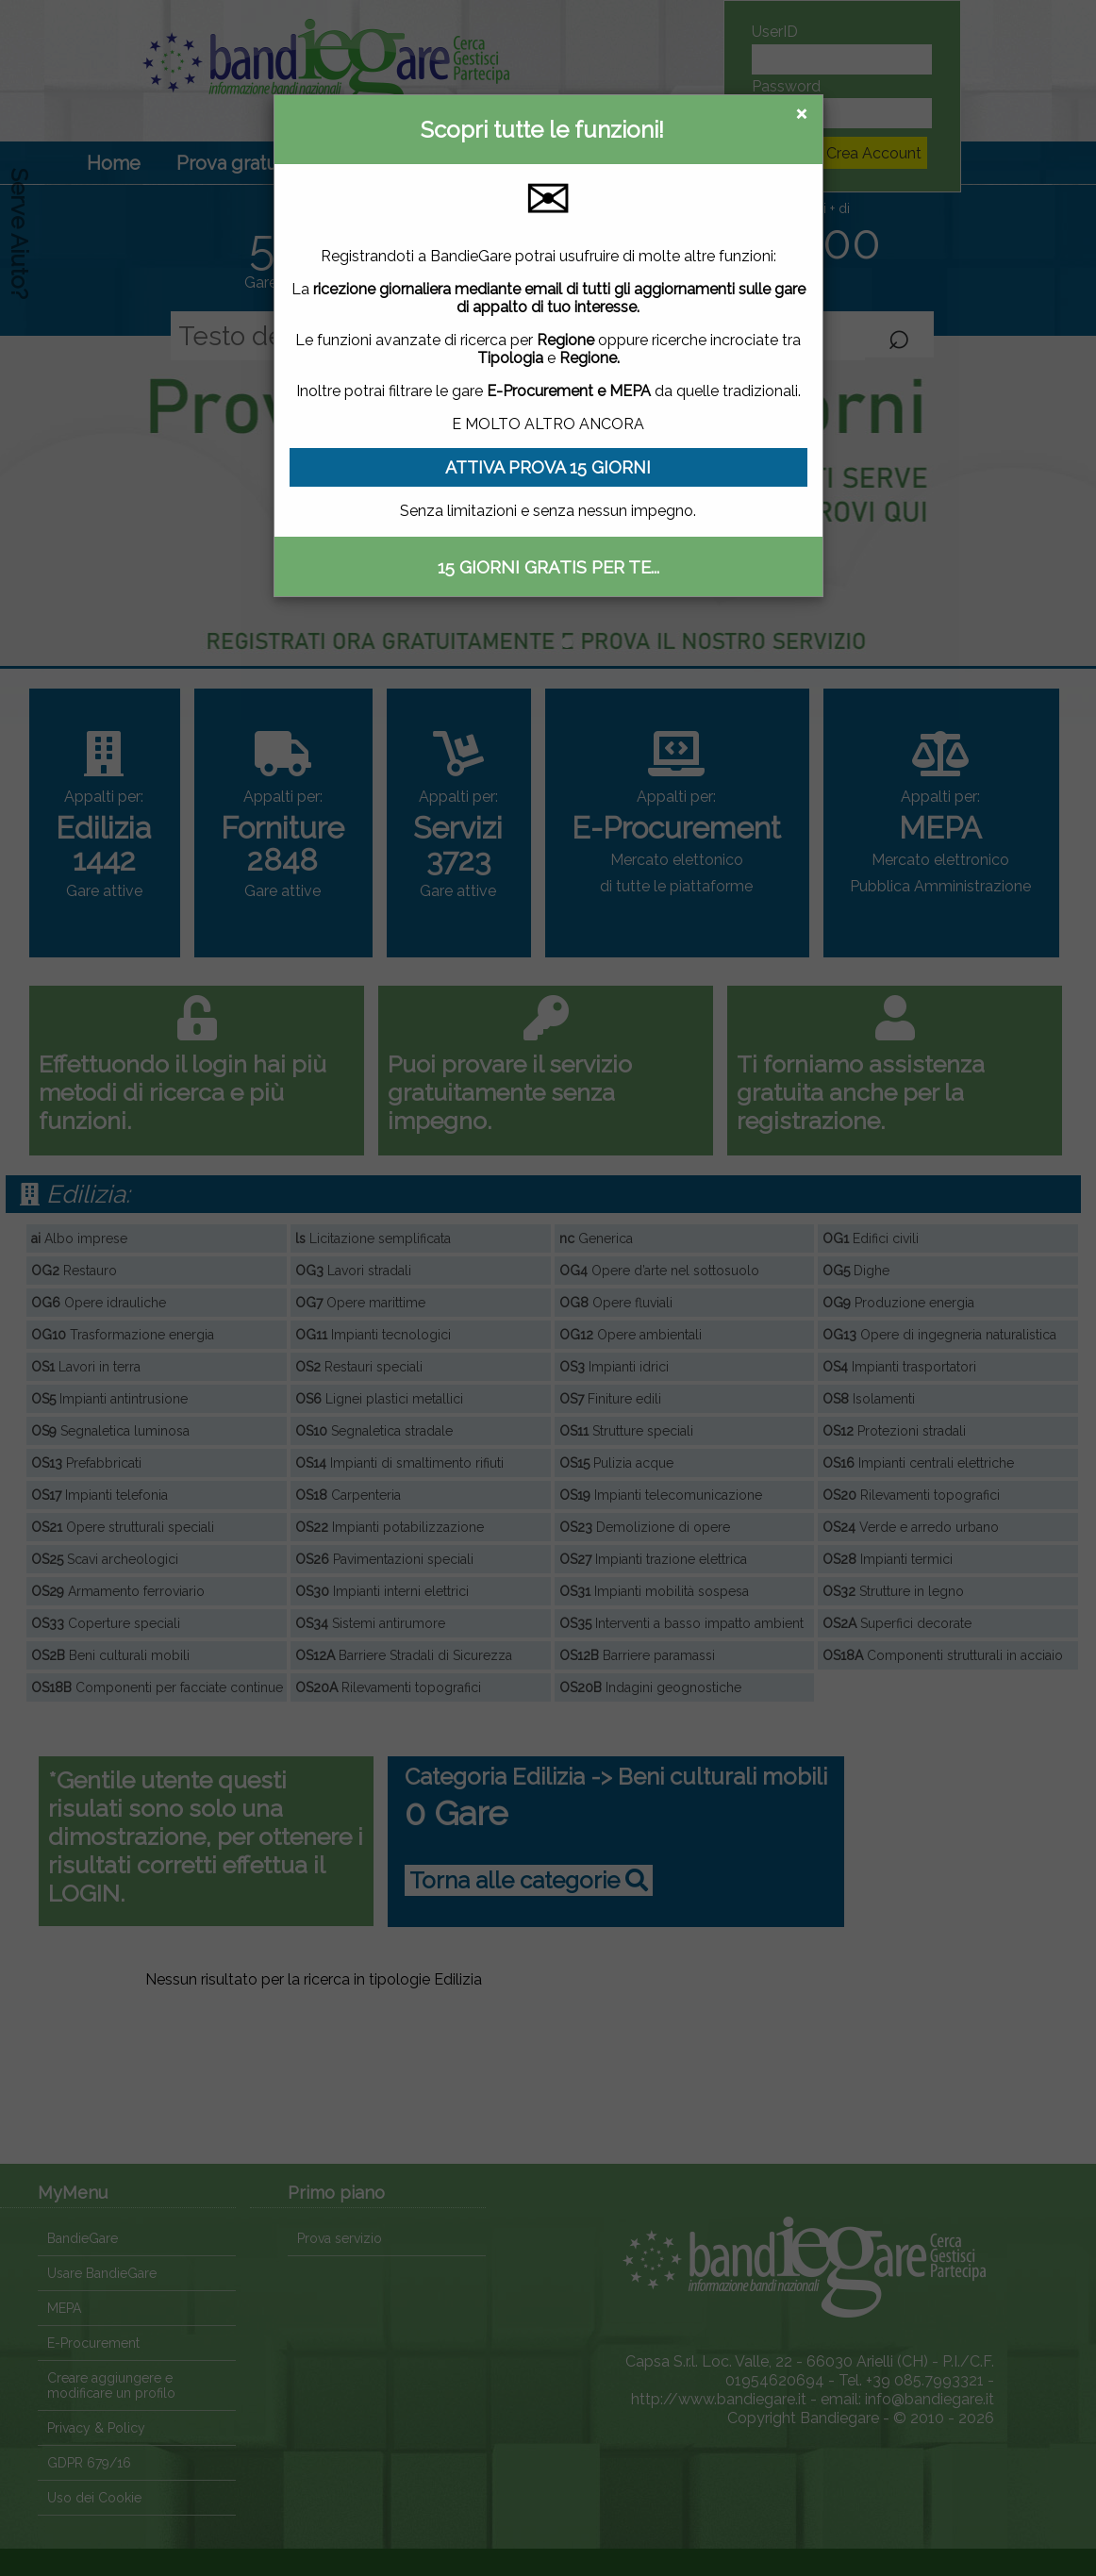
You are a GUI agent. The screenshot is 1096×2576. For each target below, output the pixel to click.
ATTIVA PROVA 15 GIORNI (548, 467)
